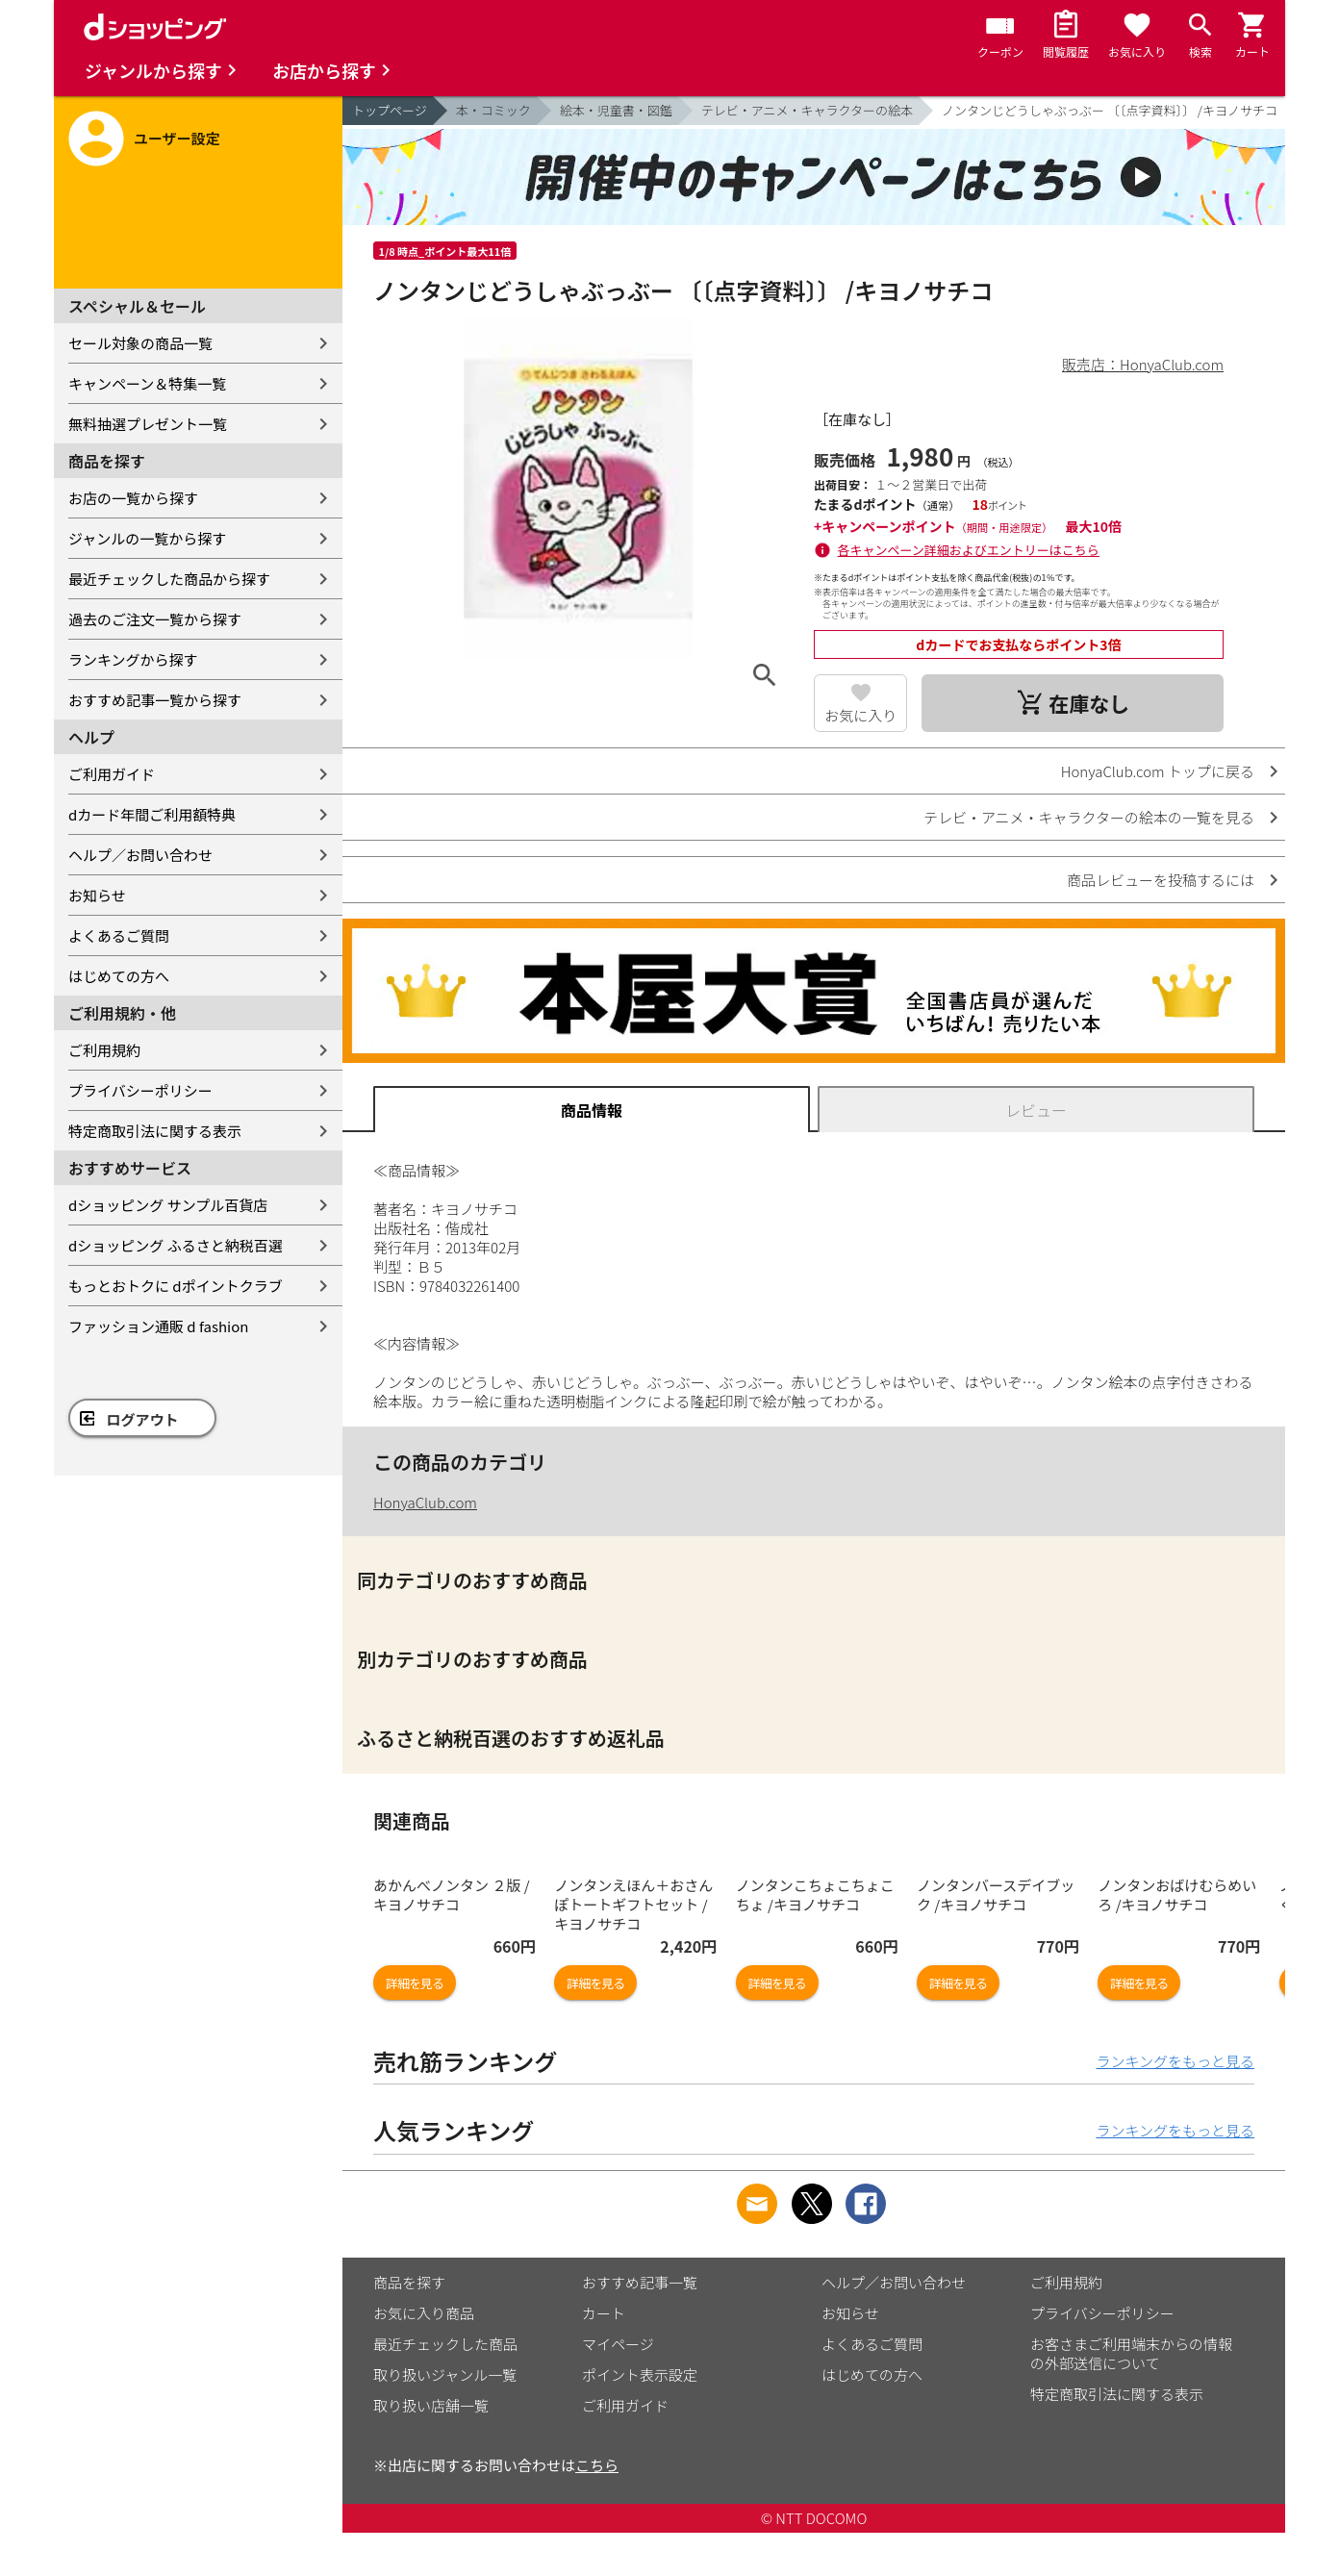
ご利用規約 (104, 1050)
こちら (597, 2465)
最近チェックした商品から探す (169, 578)
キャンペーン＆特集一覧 (147, 383)
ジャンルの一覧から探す (147, 538)
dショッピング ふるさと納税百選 (175, 1245)
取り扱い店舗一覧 (431, 2405)
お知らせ (97, 895)
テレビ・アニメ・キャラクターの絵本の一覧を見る (1088, 817)
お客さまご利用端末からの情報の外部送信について (1131, 2353)
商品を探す (409, 2282)
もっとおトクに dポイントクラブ (175, 1285)
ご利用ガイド (111, 774)
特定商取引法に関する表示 (154, 1131)
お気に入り (860, 715)
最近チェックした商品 (445, 2344)
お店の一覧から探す (133, 498)
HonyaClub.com (425, 1502)
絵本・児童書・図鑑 (616, 110)
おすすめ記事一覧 (639, 2282)
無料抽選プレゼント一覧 (147, 424)
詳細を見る (414, 1983)
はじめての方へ (118, 976)
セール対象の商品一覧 (140, 343)
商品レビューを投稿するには (1160, 879)
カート (603, 2313)
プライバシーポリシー (140, 1090)
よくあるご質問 (118, 935)
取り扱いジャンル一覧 (445, 2374)
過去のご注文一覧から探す (154, 619)
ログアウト (143, 1419)
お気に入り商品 (423, 2313)
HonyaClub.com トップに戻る (1157, 771)
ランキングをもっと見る (1175, 2061)
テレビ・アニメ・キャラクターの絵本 (807, 110)
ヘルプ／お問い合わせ (140, 855)
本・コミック (493, 110)
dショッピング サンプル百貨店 (167, 1205)
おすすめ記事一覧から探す (154, 700)
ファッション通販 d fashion (158, 1326)
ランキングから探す (133, 659)
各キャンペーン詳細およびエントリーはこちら (968, 550)
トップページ (389, 110)
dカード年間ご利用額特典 (152, 814)
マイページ (618, 2344)
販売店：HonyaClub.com (1143, 364)
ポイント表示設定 (639, 2374)
